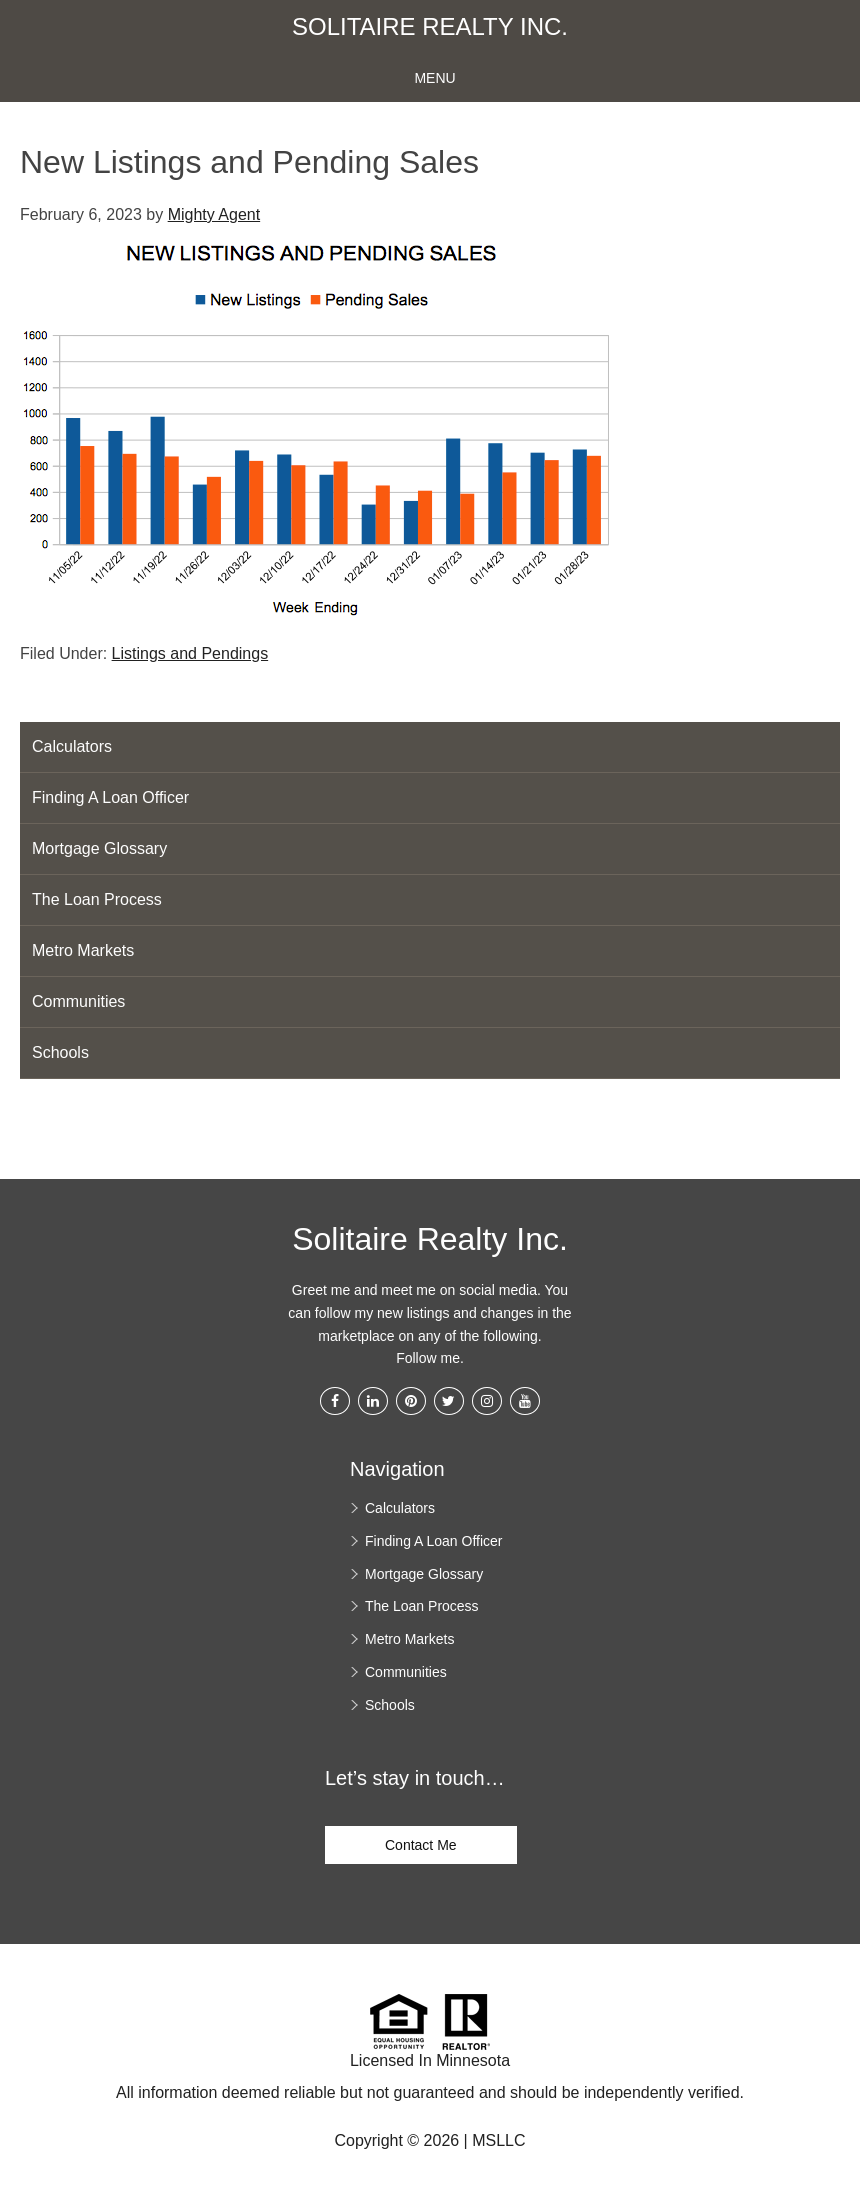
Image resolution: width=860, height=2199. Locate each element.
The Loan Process (97, 899)
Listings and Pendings (190, 653)
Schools (60, 1052)
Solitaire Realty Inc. (430, 27)
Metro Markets (83, 950)
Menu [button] (434, 78)
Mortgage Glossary (99, 848)
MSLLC (498, 2140)
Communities (78, 1001)
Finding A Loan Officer (110, 797)
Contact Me (421, 1845)
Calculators (72, 746)
